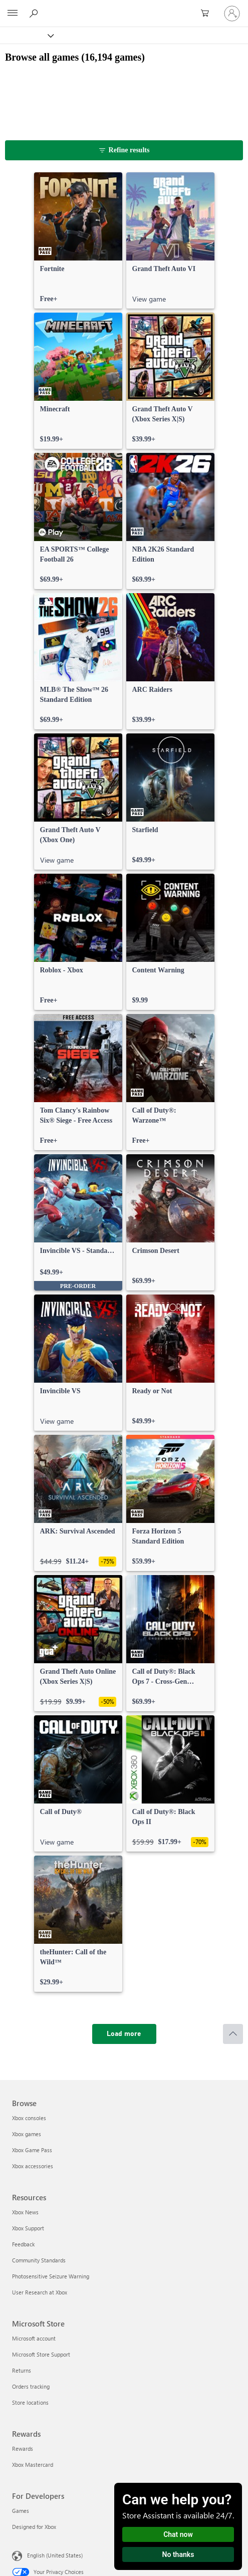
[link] (78, 240)
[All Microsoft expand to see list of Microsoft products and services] (13, 14)
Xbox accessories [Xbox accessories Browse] (32, 2166)
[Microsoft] (124, 8)
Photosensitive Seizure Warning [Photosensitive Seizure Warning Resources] (50, 2276)
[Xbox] (26, 35)
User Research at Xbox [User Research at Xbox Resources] (39, 2292)
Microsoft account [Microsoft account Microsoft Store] (34, 2338)
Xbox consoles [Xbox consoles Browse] (29, 2118)
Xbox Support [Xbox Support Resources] (28, 2228)
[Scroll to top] (233, 2034)
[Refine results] (124, 150)
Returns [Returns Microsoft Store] (21, 2370)
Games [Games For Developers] (20, 2510)
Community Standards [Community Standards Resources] (39, 2260)
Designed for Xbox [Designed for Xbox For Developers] (34, 2526)
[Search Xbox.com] (35, 13)
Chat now (178, 2534)
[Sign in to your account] (232, 14)
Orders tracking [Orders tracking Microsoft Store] (31, 2386)
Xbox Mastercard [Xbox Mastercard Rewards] (32, 2464)
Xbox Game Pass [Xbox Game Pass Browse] (32, 2150)
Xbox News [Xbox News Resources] (25, 2212)
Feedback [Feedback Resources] (23, 2244)
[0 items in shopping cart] (208, 14)
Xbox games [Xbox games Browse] (26, 2134)
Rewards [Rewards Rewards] (22, 2448)
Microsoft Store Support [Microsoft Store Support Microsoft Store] (41, 2354)
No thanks (178, 2554)
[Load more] (124, 2034)
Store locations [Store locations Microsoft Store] (30, 2402)
